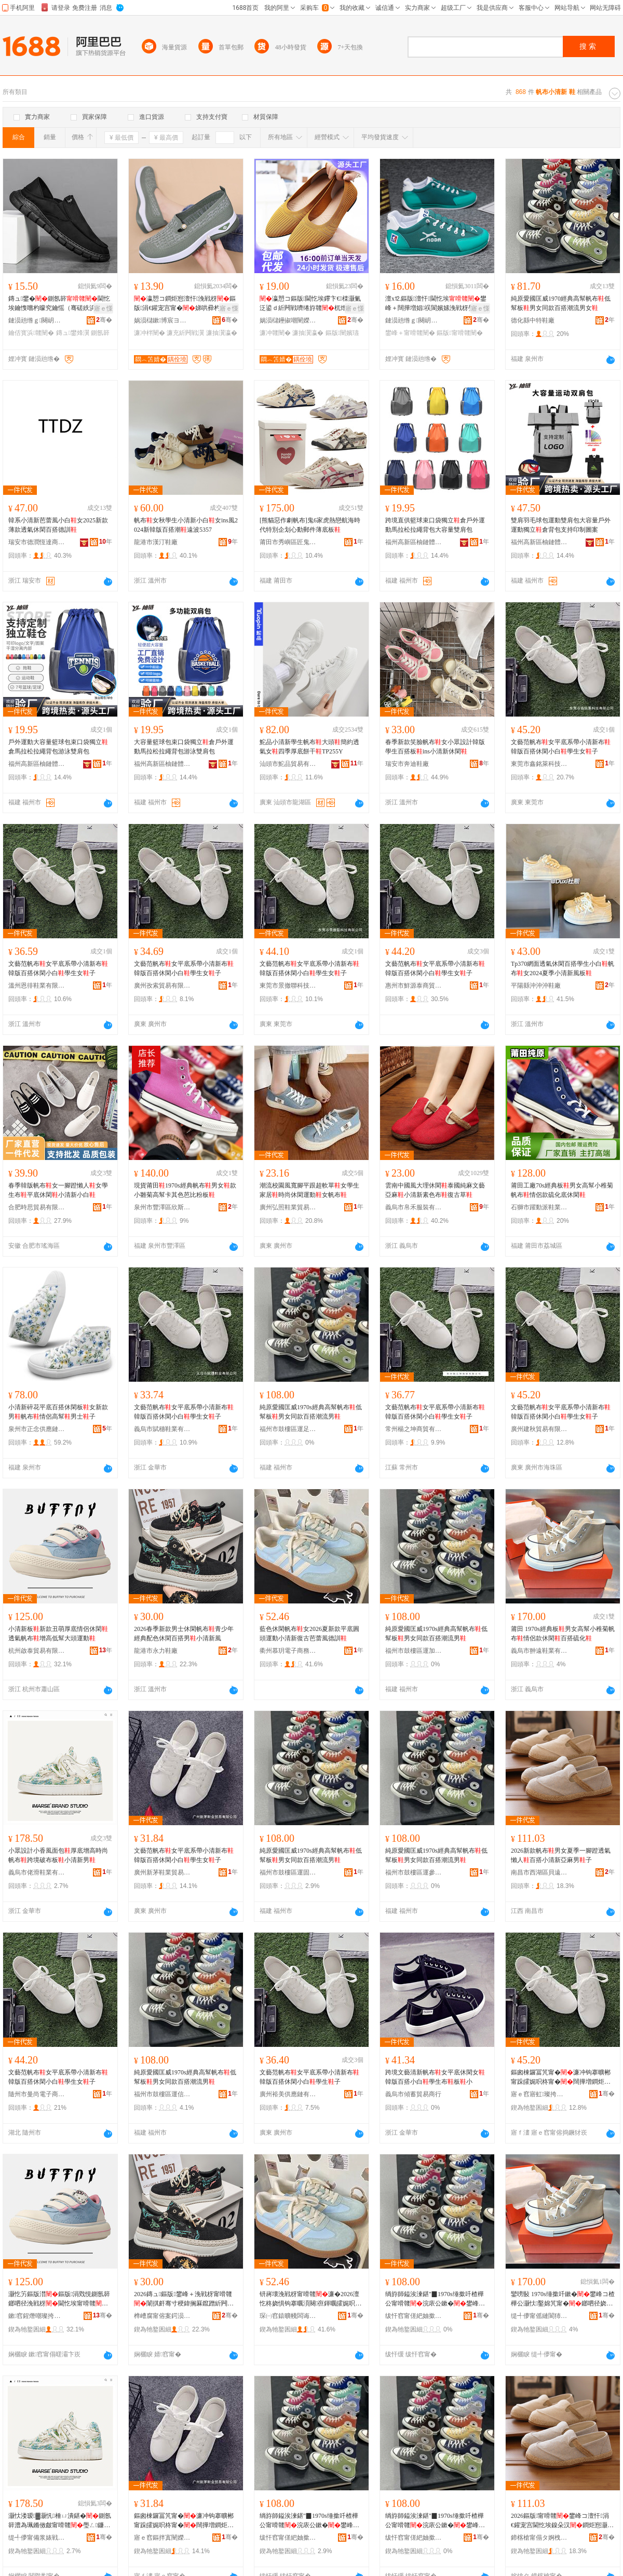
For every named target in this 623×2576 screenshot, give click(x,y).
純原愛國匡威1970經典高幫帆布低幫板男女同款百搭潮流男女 (561, 303)
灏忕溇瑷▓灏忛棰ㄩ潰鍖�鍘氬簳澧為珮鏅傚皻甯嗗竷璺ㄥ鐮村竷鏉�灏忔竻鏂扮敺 (59, 2521)
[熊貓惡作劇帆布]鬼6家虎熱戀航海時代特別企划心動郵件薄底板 (310, 525)
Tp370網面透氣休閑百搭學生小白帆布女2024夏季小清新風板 (562, 968)
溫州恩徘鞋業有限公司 (36, 985)
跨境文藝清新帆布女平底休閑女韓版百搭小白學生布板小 (435, 2077)
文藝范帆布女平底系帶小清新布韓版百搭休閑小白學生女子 (561, 746)
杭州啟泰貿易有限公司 (36, 1650)
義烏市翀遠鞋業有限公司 (539, 1650)
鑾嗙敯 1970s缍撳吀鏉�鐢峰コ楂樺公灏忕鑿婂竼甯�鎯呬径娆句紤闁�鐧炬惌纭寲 (563, 2299)
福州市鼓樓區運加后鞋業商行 (413, 1650)
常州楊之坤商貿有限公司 (413, 1429)
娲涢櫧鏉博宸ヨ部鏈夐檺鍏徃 (162, 320)
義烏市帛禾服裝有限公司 (413, 1207)
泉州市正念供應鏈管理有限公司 (36, 1429)
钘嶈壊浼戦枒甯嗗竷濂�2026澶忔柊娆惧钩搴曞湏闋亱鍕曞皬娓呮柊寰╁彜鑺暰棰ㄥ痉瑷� (310, 2299)
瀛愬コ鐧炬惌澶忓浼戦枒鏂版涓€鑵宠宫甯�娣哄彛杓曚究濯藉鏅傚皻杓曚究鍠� (185, 304)
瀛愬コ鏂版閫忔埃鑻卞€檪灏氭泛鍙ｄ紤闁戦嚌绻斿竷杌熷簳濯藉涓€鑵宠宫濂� (310, 304)
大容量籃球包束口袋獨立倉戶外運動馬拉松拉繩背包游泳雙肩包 (184, 746)
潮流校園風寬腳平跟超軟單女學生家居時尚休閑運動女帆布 (309, 1190)
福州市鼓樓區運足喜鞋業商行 (288, 1429)
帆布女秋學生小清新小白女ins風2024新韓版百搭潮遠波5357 (186, 525)
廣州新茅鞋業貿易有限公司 (162, 1872)
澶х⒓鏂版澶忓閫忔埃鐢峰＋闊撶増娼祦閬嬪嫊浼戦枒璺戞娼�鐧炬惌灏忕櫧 (435, 304)
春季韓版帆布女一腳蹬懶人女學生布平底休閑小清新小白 (58, 1190)
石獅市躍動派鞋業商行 (539, 1207)
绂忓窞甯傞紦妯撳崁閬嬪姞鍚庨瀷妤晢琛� (413, 2315)
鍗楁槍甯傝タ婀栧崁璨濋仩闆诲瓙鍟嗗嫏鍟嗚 (539, 2537)
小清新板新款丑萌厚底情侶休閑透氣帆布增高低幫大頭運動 (58, 1633)
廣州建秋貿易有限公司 (539, 1429)
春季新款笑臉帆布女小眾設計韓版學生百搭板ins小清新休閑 (435, 746)
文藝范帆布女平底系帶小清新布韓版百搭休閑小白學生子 (309, 2077)
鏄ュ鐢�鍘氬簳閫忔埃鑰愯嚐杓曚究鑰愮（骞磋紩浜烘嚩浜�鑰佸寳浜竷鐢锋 (59, 304)
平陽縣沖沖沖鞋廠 (536, 985)
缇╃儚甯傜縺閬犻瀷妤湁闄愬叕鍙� (539, 2315)
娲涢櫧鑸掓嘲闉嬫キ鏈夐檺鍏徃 (288, 320)
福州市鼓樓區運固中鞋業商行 (288, 1872)
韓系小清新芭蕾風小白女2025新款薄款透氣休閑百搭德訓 (58, 525)
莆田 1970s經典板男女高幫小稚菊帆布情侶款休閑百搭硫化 (563, 1633)
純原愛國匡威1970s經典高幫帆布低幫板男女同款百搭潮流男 (311, 1412)
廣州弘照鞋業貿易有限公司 (288, 1207)
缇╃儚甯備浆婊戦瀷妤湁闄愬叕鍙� (36, 2537)
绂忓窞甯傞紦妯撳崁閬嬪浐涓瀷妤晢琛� (288, 2537)
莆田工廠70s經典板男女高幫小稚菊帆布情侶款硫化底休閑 (562, 1190)
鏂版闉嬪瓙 (342, 332)
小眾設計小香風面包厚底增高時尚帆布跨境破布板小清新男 (58, 1855)
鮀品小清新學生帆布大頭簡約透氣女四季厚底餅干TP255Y (309, 746)
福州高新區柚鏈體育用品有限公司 (413, 542)
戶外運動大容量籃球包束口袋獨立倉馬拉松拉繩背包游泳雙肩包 (58, 746)
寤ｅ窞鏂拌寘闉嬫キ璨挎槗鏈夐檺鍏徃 (162, 2537)
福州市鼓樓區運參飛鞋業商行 (413, 1872)
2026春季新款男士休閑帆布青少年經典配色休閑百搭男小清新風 (184, 1633)
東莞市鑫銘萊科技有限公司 (539, 763)
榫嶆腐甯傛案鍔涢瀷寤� (162, 2315)
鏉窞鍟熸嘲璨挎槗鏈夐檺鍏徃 (36, 2315)
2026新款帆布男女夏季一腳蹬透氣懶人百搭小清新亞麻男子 (561, 1855)
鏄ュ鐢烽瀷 (72, 332)
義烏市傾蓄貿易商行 (413, 2094)
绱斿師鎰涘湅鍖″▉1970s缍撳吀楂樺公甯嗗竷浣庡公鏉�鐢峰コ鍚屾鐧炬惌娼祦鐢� (435, 2299)
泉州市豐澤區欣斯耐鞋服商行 (162, 1207)
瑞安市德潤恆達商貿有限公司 (36, 542)
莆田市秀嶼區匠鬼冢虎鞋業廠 (288, 542)
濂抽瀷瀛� (221, 332)
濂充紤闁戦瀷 (185, 332)
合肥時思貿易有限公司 (36, 1207)
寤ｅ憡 (103, 308)
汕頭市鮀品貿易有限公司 (288, 763)
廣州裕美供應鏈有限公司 (288, 2094)
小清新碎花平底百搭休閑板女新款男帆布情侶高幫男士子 (58, 1412)
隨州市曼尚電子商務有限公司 (36, 2094)
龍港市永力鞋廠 (156, 1650)
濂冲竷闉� (275, 332)
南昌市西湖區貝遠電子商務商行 (539, 1872)
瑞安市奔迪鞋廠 (407, 763)
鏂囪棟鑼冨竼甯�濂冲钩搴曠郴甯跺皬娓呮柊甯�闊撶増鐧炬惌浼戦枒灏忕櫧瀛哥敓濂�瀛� (561, 2077)
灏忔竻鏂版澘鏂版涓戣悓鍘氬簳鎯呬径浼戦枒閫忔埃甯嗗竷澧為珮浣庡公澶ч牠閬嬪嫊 (59, 2299)
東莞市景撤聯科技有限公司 (288, 985)
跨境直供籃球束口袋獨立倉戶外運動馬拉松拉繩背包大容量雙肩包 (435, 525)
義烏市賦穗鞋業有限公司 (162, 1429)
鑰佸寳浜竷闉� (31, 332)
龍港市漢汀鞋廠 (156, 542)
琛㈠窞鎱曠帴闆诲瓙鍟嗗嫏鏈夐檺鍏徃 (288, 2315)
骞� (104, 319)
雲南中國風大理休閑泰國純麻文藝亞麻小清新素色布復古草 (435, 1190)
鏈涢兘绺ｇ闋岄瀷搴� (36, 320)
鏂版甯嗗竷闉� (459, 332)
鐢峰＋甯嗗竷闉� (410, 332)
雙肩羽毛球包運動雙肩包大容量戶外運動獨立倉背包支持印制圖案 (561, 525)
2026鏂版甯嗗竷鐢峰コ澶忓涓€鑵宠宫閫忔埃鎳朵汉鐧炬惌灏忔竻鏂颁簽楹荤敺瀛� (562, 2521)
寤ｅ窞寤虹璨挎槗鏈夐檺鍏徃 (539, 2094)
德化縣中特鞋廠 (532, 320)
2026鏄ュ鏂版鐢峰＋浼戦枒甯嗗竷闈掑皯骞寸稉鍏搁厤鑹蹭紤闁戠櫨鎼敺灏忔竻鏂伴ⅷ (184, 2299)
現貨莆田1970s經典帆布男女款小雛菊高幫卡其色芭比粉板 (185, 1190)
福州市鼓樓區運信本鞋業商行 (162, 2094)
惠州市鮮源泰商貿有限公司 (413, 985)
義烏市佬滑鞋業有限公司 (36, 1872)
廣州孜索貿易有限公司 (162, 985)
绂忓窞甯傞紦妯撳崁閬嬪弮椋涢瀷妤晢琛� (413, 2537)
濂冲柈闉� (149, 332)
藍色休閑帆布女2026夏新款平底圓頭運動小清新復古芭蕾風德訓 (309, 1633)
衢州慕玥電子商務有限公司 (288, 1650)
